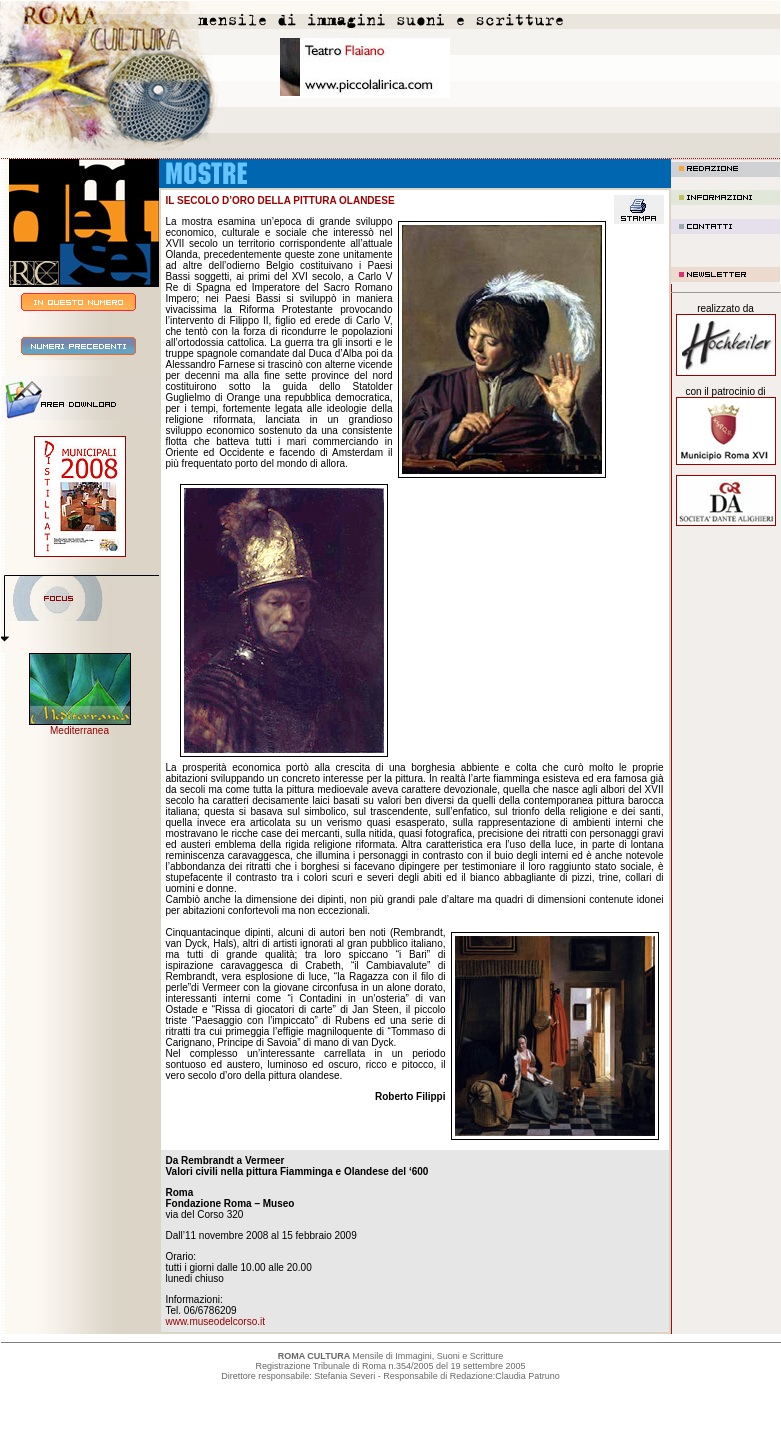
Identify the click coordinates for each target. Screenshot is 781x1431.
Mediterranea (79, 730)
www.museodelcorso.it (215, 1321)
